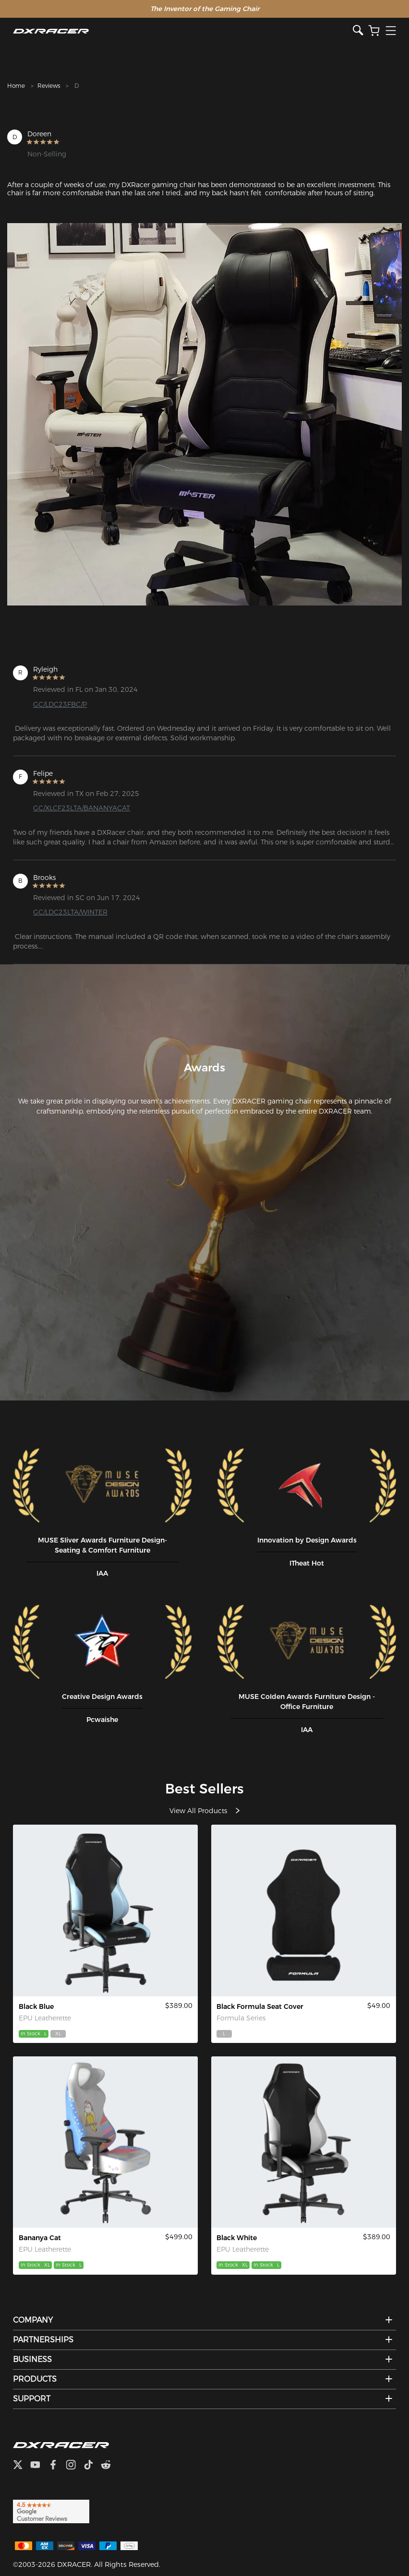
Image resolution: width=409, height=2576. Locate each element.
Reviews (48, 85)
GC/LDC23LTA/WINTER (70, 912)
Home (16, 85)
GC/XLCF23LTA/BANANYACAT (81, 808)
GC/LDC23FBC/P (60, 704)
